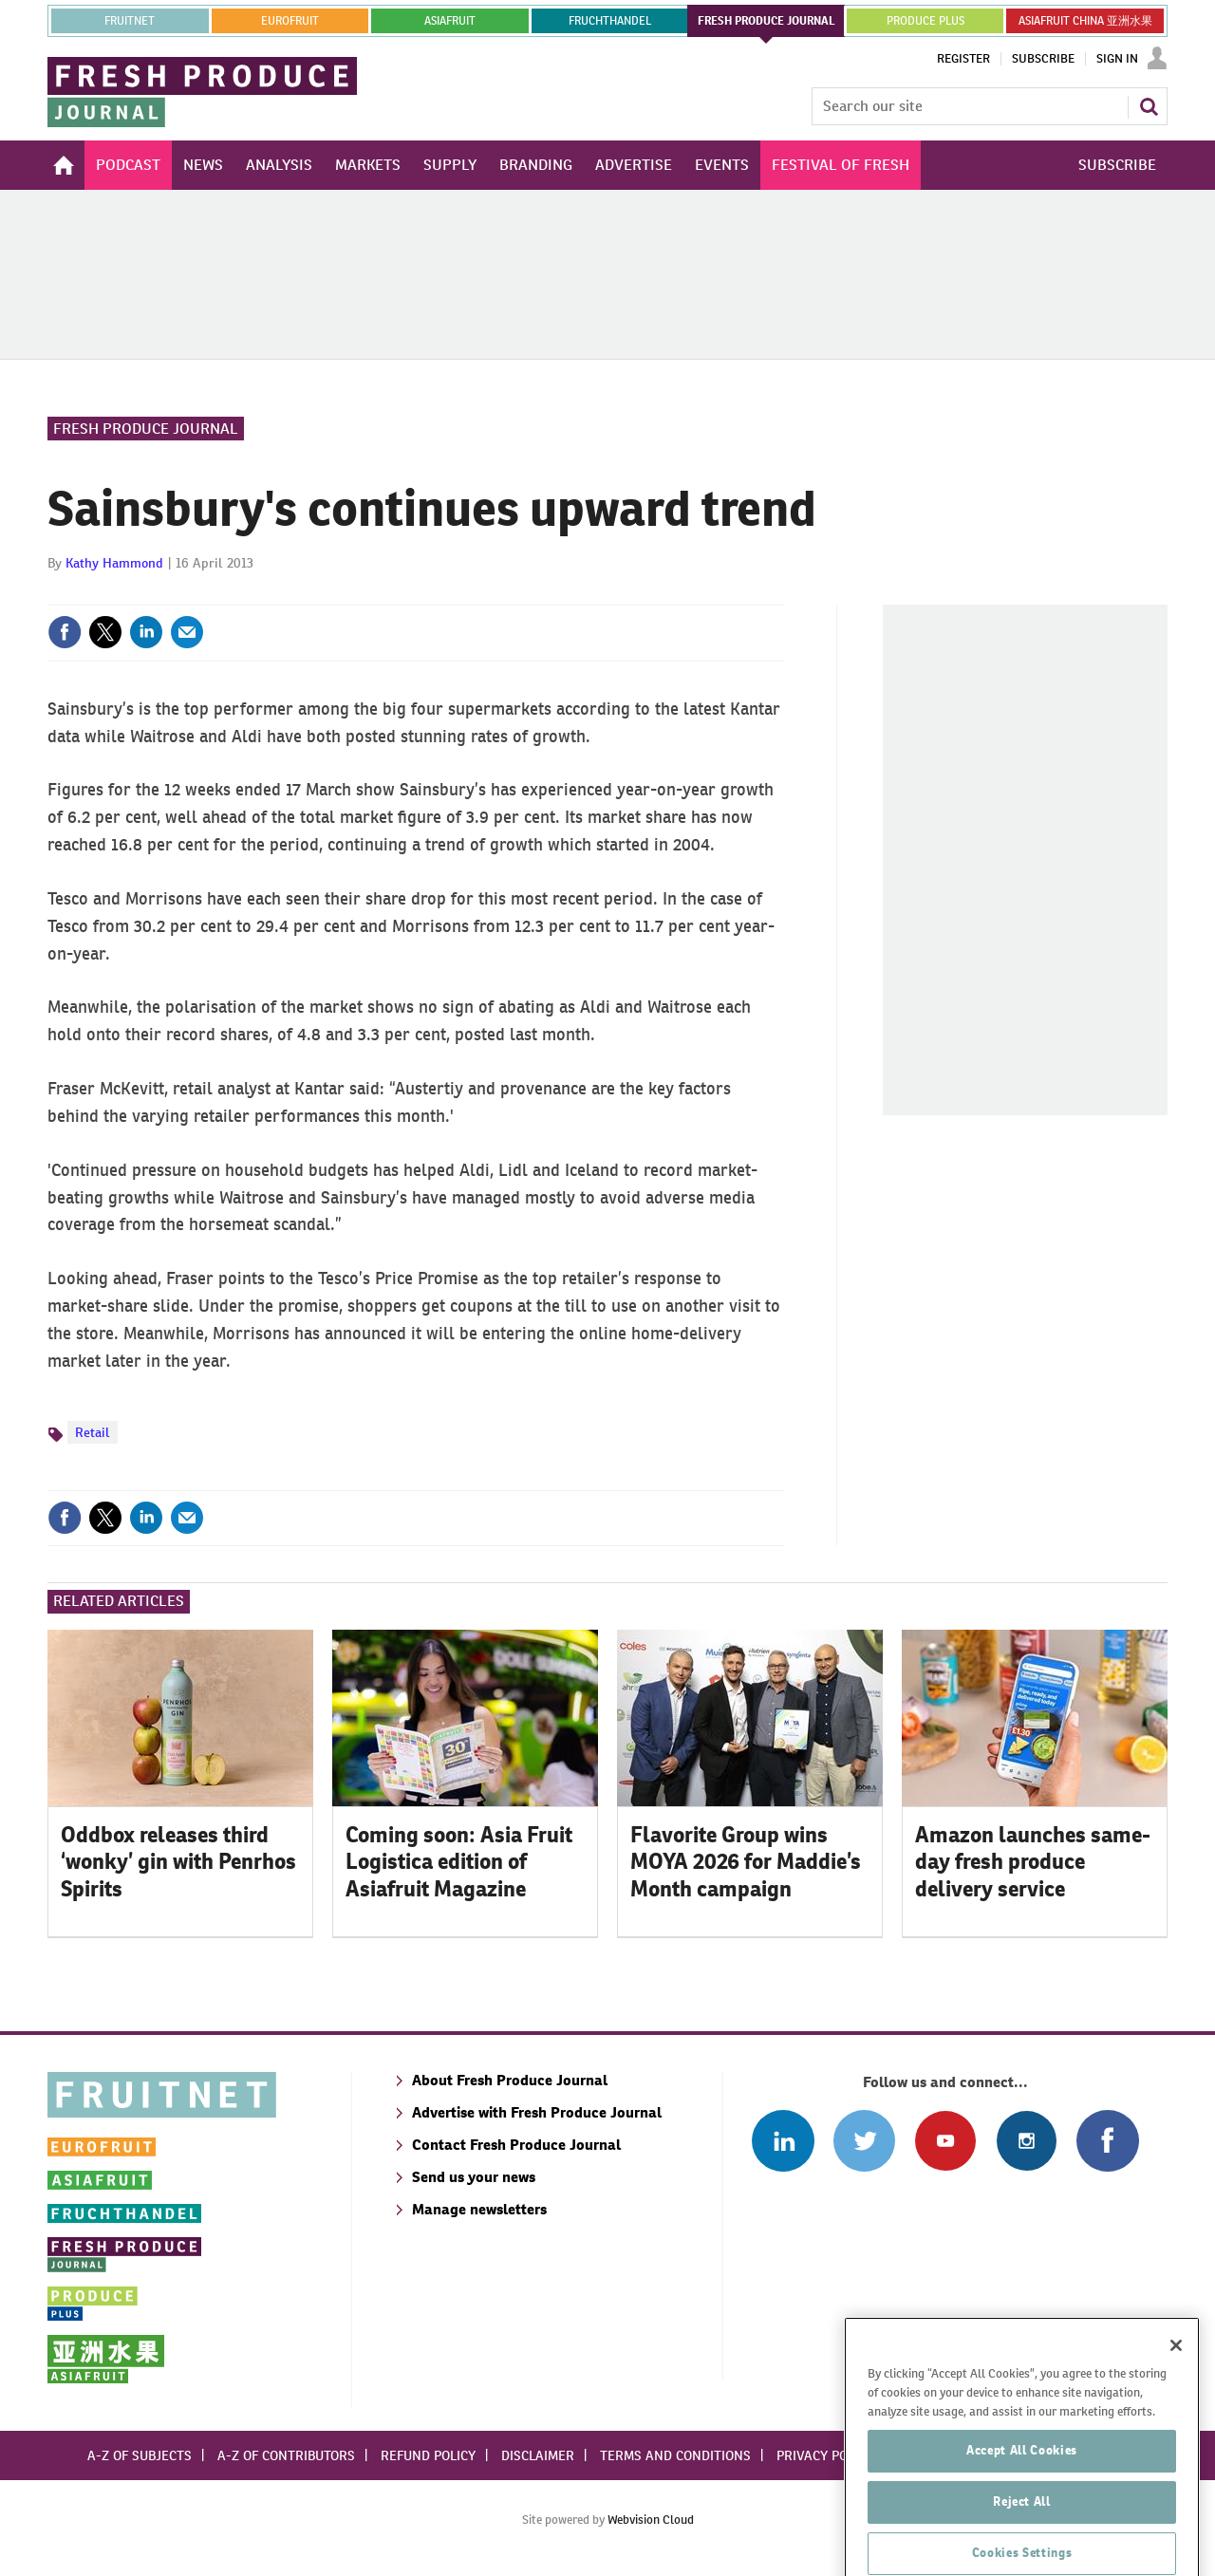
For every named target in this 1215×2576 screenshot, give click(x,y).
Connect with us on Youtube (945, 2141)
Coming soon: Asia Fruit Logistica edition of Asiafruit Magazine (459, 1862)
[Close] (1176, 2392)
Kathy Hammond (114, 562)
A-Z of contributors (286, 2455)
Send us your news (473, 2177)
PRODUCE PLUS (925, 20)
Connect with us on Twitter (864, 2141)
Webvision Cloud (651, 2519)
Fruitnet (129, 20)
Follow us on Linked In (782, 2141)
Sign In (1117, 58)
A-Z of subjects (139, 2455)
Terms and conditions (675, 2455)
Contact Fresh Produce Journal (516, 2145)
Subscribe (1043, 58)
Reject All (1022, 2548)
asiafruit (450, 20)
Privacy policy (824, 2455)
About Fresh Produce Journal (510, 2080)
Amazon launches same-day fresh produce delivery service (1032, 1862)
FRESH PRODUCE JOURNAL (766, 20)
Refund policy (428, 2455)
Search (1148, 106)
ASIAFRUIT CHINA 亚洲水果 (1085, 20)
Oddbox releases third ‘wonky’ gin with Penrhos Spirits (178, 1862)
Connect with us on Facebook (1107, 2141)
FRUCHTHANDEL (610, 20)
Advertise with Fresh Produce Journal (537, 2112)
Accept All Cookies (1021, 2497)
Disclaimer (537, 2455)
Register (963, 58)
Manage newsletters (479, 2209)
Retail (92, 1432)
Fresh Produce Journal (145, 429)
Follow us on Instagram (1026, 2141)
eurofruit (290, 20)
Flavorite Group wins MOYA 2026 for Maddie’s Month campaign (745, 1862)
